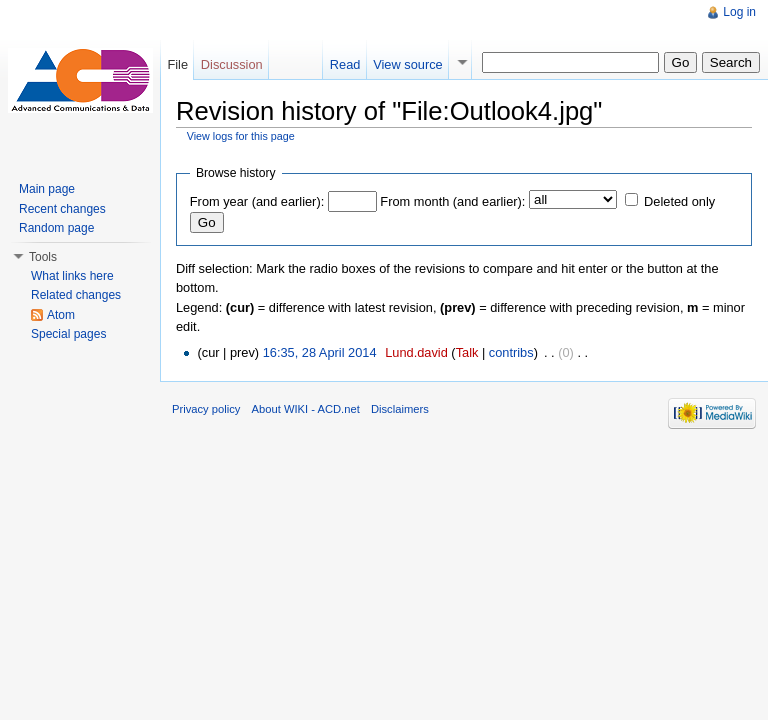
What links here (72, 276)
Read (345, 64)
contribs (511, 352)
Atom (61, 315)
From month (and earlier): (452, 201)
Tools (43, 257)
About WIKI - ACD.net (306, 409)
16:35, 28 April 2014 (320, 352)
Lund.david (416, 352)
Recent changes (62, 209)
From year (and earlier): (257, 201)
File (177, 64)
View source (407, 64)
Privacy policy (206, 409)
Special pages (68, 334)
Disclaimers (400, 409)
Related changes (76, 295)
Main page (47, 189)
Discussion (232, 64)
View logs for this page (241, 136)
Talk (467, 352)
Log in (739, 12)
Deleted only (679, 201)
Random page (56, 228)
